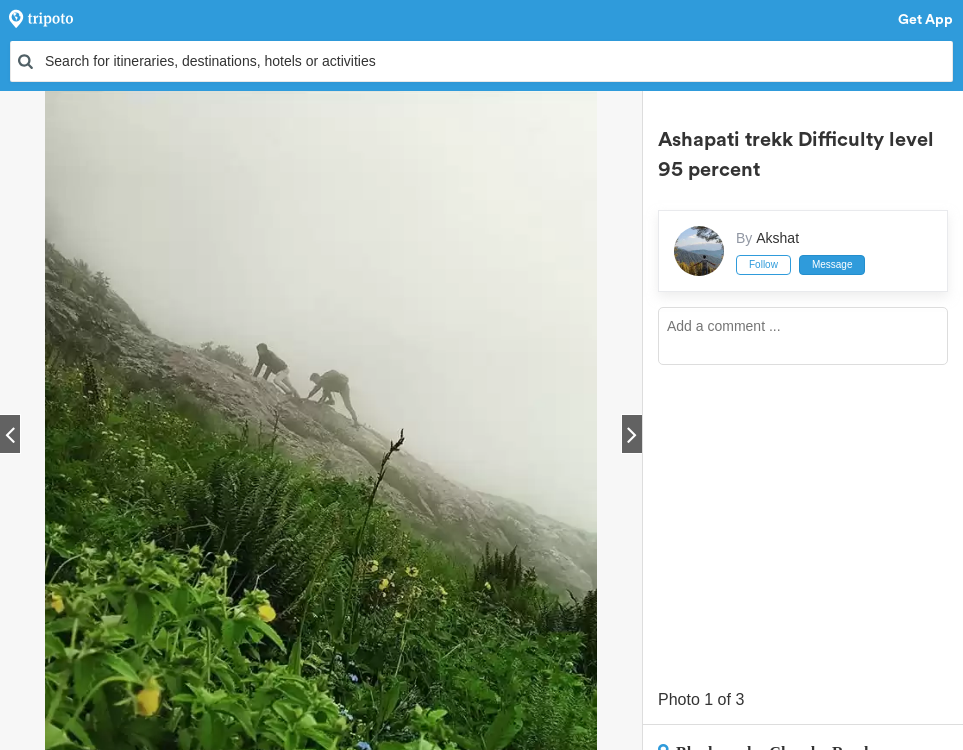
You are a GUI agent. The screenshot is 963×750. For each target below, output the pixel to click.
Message (832, 264)
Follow (763, 264)
